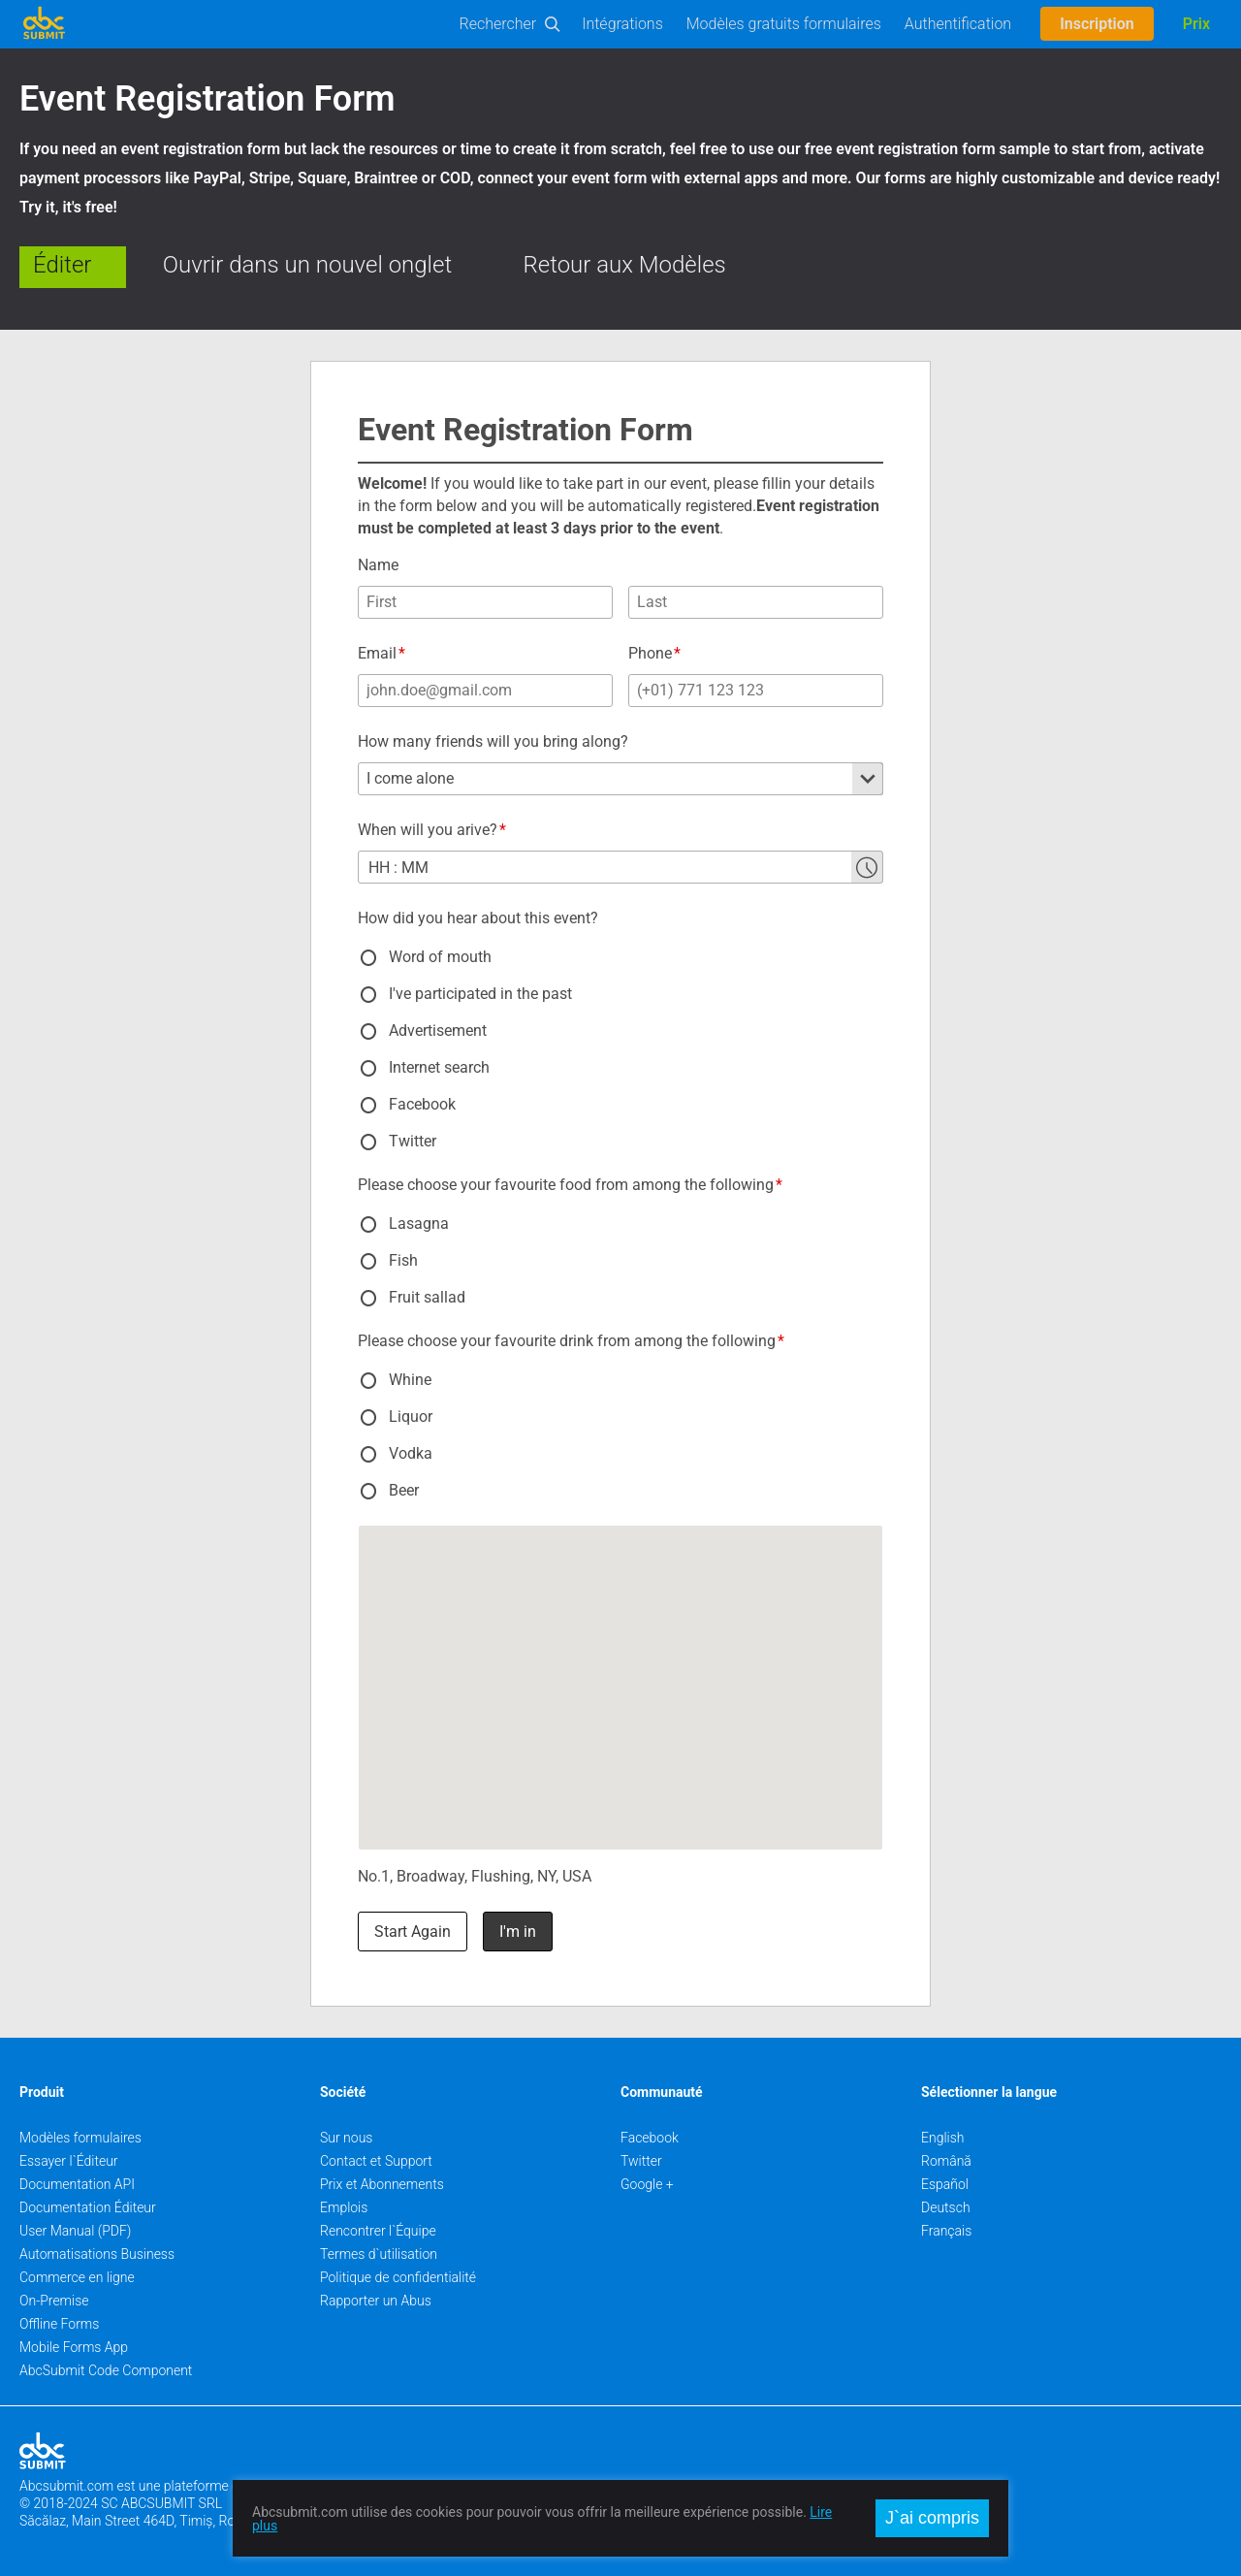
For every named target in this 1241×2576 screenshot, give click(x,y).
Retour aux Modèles (625, 264)
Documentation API (77, 2184)
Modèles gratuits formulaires (783, 24)
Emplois (343, 2207)
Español (945, 2184)
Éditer (62, 264)
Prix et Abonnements (382, 2184)
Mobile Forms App (73, 2347)
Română (946, 2161)
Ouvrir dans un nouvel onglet (307, 264)
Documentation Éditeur (87, 2207)
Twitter (641, 2161)
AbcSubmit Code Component (105, 2370)
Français (946, 2230)
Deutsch (946, 2207)
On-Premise (54, 2300)
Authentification (958, 24)
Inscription (1097, 24)
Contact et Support (376, 2161)
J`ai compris (932, 2518)
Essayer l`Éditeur (68, 2161)
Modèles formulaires (80, 2137)
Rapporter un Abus (375, 2300)
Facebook (649, 2137)
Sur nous (346, 2137)
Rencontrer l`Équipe (378, 2230)
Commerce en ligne (77, 2277)
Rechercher (498, 24)
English (943, 2137)
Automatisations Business (97, 2254)
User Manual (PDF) (75, 2230)
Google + (647, 2184)
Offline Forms (59, 2324)
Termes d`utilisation (378, 2254)
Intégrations (622, 24)
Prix (1196, 24)
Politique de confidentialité (398, 2277)
